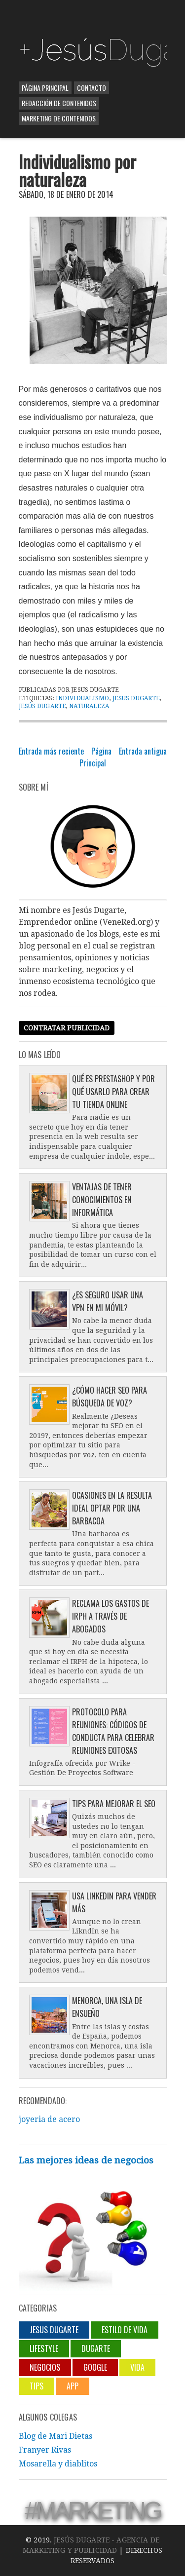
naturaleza (89, 706)
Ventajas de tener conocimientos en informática (102, 1199)
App (72, 2386)
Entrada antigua (143, 751)
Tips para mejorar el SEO (113, 1804)
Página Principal (45, 87)
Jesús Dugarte (43, 706)
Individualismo (83, 698)
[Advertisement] (102, 17)
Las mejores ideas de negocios (86, 2160)
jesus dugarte (136, 698)
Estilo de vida (125, 2330)
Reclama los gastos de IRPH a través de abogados (110, 1616)
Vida (137, 2367)
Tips (36, 2386)
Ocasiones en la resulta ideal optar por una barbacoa (112, 1508)
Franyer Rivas (45, 2450)
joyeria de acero (49, 2119)
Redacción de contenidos (59, 103)
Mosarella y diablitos (58, 2463)
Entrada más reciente (51, 751)
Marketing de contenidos (59, 118)
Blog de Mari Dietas (55, 2436)
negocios (45, 2367)
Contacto (91, 87)
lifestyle (44, 2348)
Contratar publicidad (67, 1028)
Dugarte (95, 2348)
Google (95, 2367)
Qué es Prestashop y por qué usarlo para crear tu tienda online (113, 1091)
